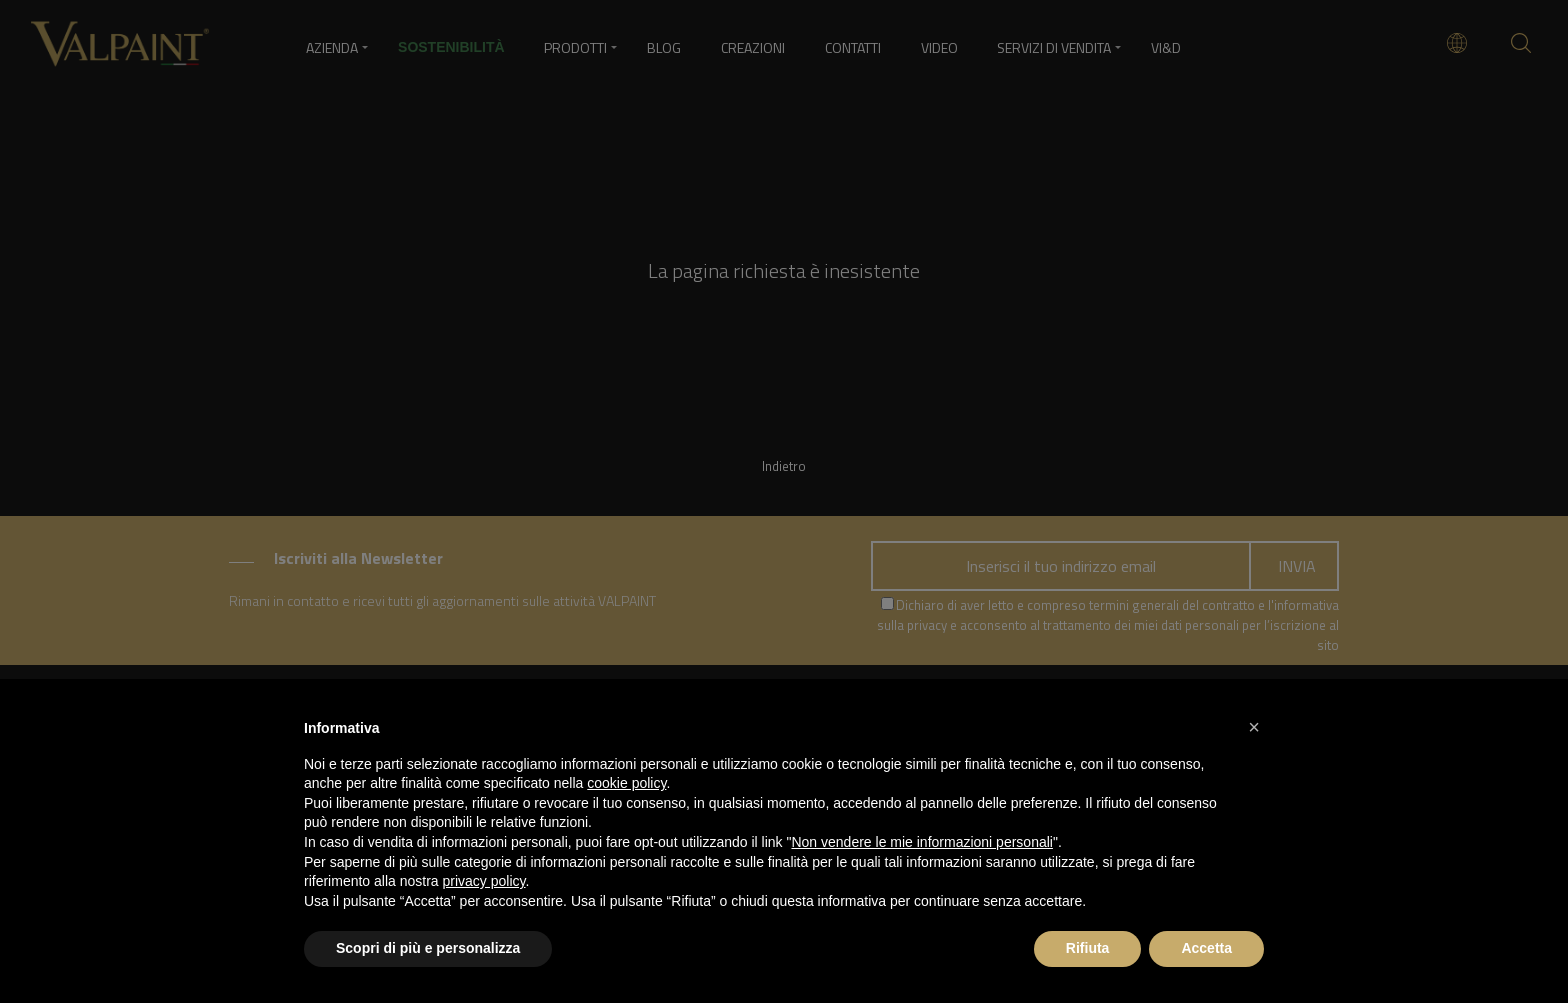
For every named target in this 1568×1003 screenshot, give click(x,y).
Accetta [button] (1206, 948)
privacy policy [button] (484, 881)
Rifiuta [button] (1088, 948)
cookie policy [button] (626, 783)
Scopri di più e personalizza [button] (428, 948)
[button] (1254, 727)
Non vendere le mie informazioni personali (921, 842)
